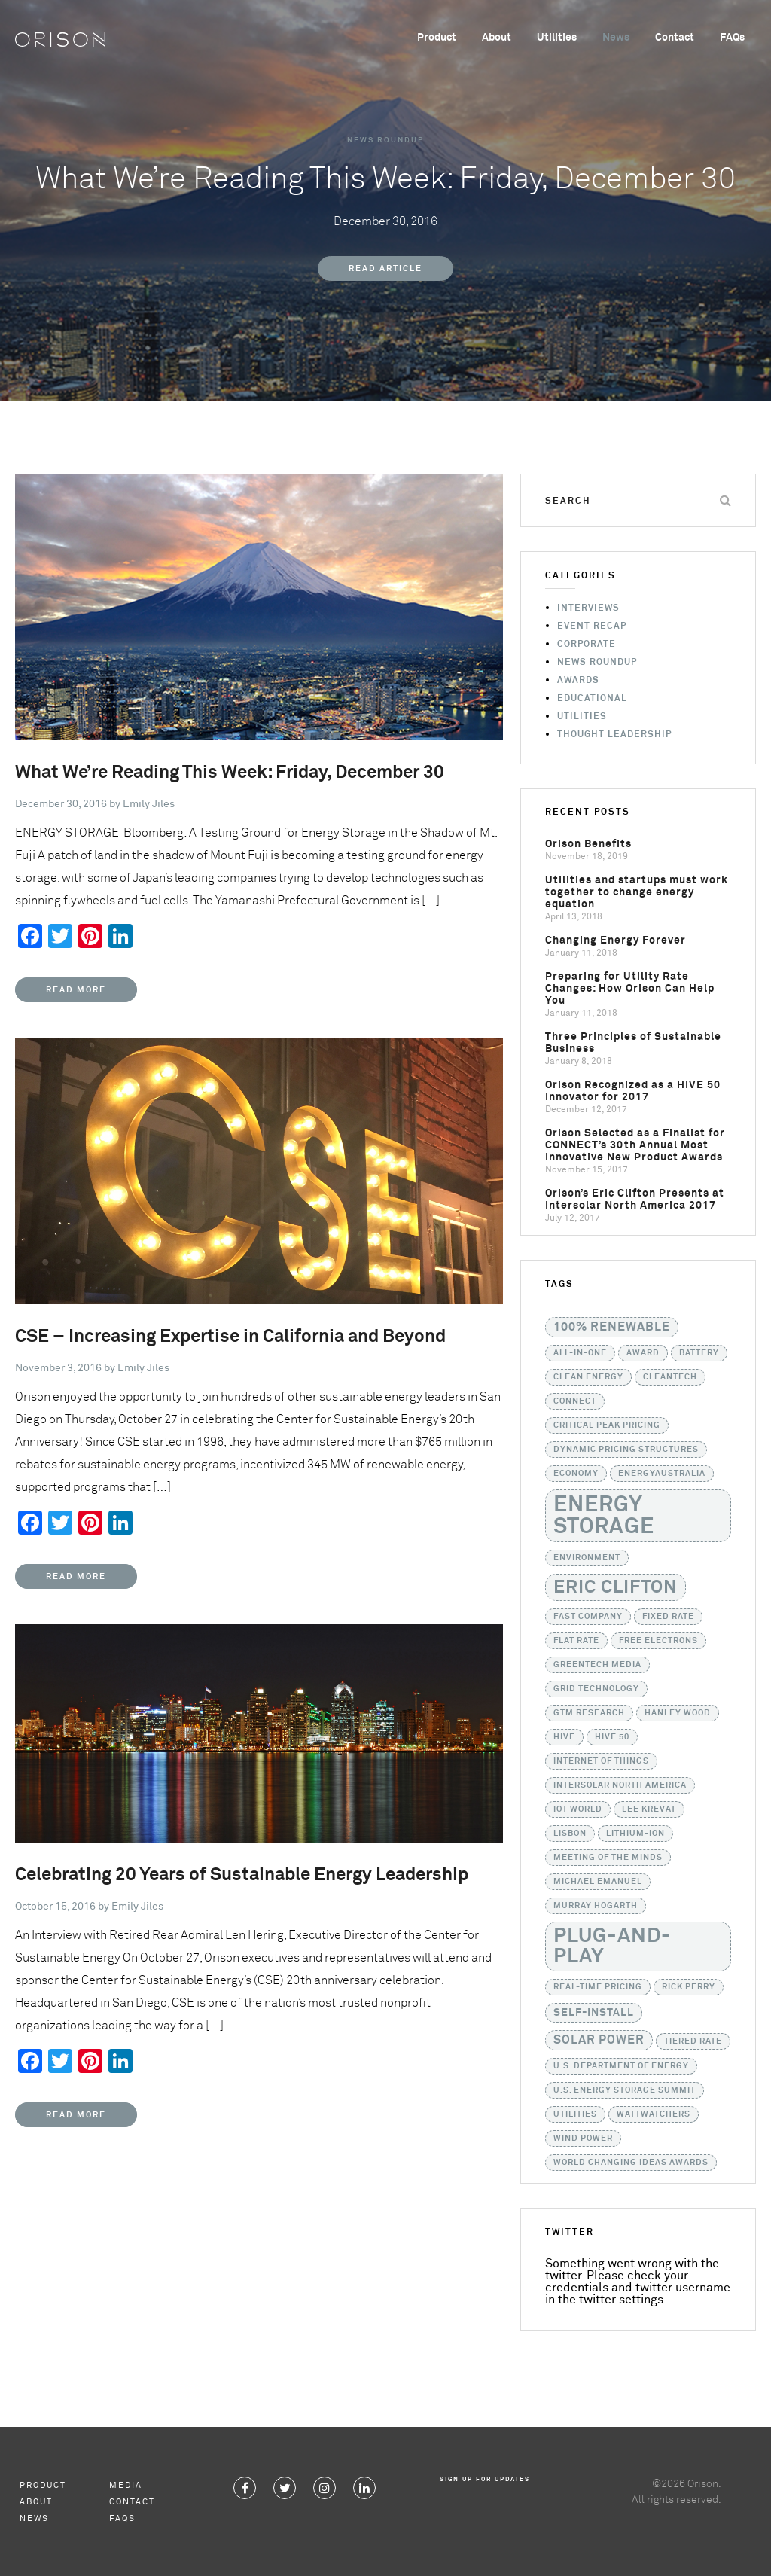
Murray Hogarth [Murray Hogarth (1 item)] (595, 1906)
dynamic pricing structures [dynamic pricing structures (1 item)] (626, 1449)
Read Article (385, 268)
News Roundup (385, 140)
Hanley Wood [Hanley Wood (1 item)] (678, 1713)
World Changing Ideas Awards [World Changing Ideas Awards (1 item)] (631, 2162)
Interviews (588, 608)
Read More (76, 990)
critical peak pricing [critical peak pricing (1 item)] (606, 1425)
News (615, 37)
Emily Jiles (149, 804)
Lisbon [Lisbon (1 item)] (570, 1833)
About (496, 37)
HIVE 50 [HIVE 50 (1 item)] (612, 1737)
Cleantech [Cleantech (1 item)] (670, 1377)
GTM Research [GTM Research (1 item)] (589, 1713)
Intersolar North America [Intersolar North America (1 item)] (620, 1785)
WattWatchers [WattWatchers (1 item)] (653, 2114)
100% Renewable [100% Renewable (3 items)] (611, 1327)
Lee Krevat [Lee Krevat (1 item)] (649, 1809)
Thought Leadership (614, 734)
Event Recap (591, 626)
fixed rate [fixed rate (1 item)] (668, 1616)
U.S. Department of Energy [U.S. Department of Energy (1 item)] (621, 2066)
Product (436, 37)
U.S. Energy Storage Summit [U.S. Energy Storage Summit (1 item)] (624, 2090)
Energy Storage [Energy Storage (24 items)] (603, 1516)
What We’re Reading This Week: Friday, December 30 (229, 773)
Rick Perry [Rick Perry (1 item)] (688, 1987)
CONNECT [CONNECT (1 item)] (574, 1401)
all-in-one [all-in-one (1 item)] (580, 1353)
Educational (592, 698)
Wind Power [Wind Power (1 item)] (583, 2138)
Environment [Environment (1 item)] (586, 1558)
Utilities (557, 37)
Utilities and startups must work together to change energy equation (636, 892)
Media (125, 2485)
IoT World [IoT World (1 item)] (577, 1809)
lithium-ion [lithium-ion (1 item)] (635, 1833)
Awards (578, 680)
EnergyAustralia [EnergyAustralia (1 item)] (661, 1473)
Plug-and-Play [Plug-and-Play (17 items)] (612, 1946)
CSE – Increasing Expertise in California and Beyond (230, 1337)
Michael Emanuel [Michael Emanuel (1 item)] (597, 1882)
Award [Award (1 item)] (643, 1353)
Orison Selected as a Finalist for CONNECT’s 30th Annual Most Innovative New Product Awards (635, 1145)
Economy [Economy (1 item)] (576, 1473)
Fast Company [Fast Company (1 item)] (588, 1616)
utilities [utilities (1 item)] (575, 2114)
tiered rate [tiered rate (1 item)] (693, 2041)
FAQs (732, 37)
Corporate (586, 644)
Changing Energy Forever (615, 940)
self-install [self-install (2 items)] (593, 2012)
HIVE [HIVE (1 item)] (564, 1737)
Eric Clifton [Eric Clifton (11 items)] (615, 1587)
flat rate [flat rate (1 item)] (576, 1641)
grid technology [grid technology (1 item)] (596, 1689)
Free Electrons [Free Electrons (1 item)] (658, 1641)
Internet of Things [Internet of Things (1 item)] (601, 1761)
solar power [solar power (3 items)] (599, 2040)
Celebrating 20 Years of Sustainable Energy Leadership (241, 1875)
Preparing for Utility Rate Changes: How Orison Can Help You (630, 988)
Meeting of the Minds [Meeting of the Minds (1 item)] (608, 1857)
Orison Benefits (588, 844)
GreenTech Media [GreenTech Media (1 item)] (597, 1665)
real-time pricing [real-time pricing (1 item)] (597, 1987)
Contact (674, 37)
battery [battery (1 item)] (699, 1353)
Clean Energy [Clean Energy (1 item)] (588, 1377)
